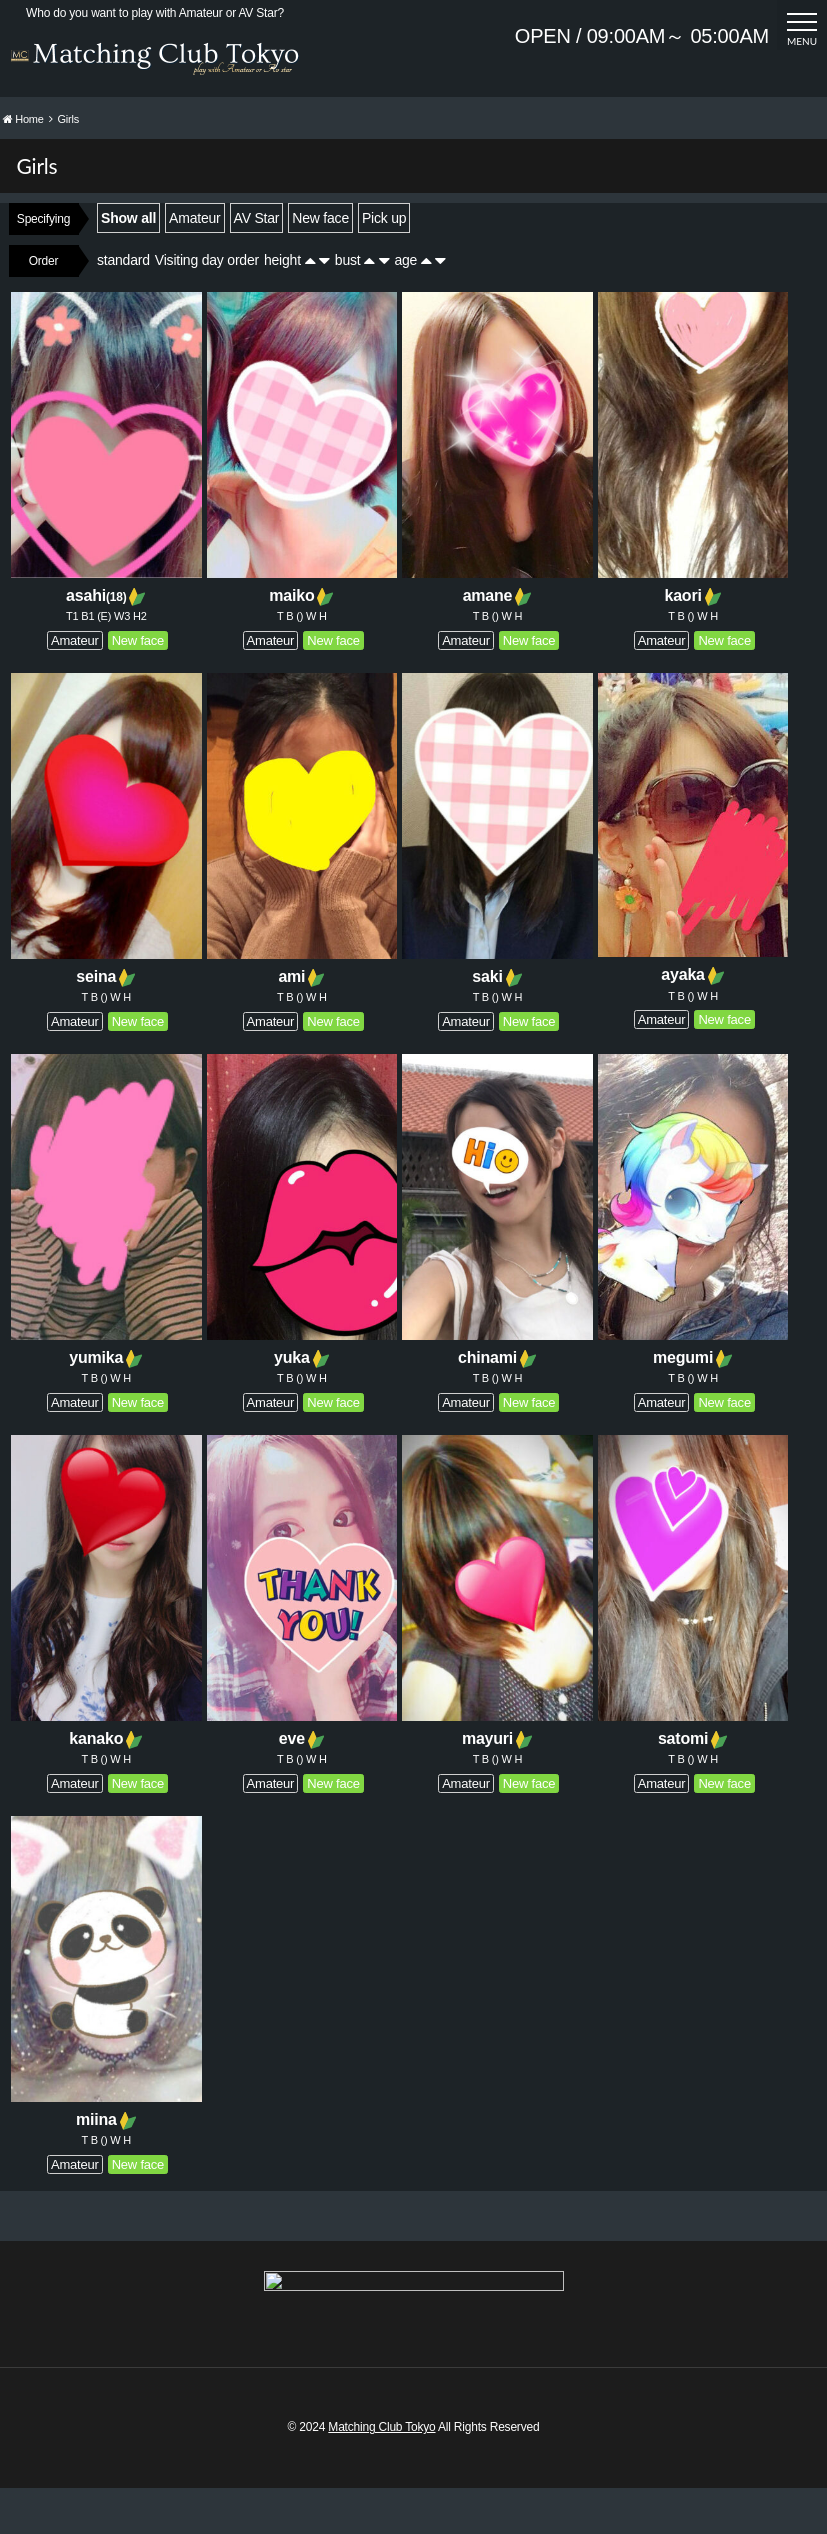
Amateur (194, 263)
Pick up (384, 263)
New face (320, 263)
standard (123, 305)
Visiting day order (207, 305)
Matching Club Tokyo (381, 2473)
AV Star (257, 263)
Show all (128, 263)
